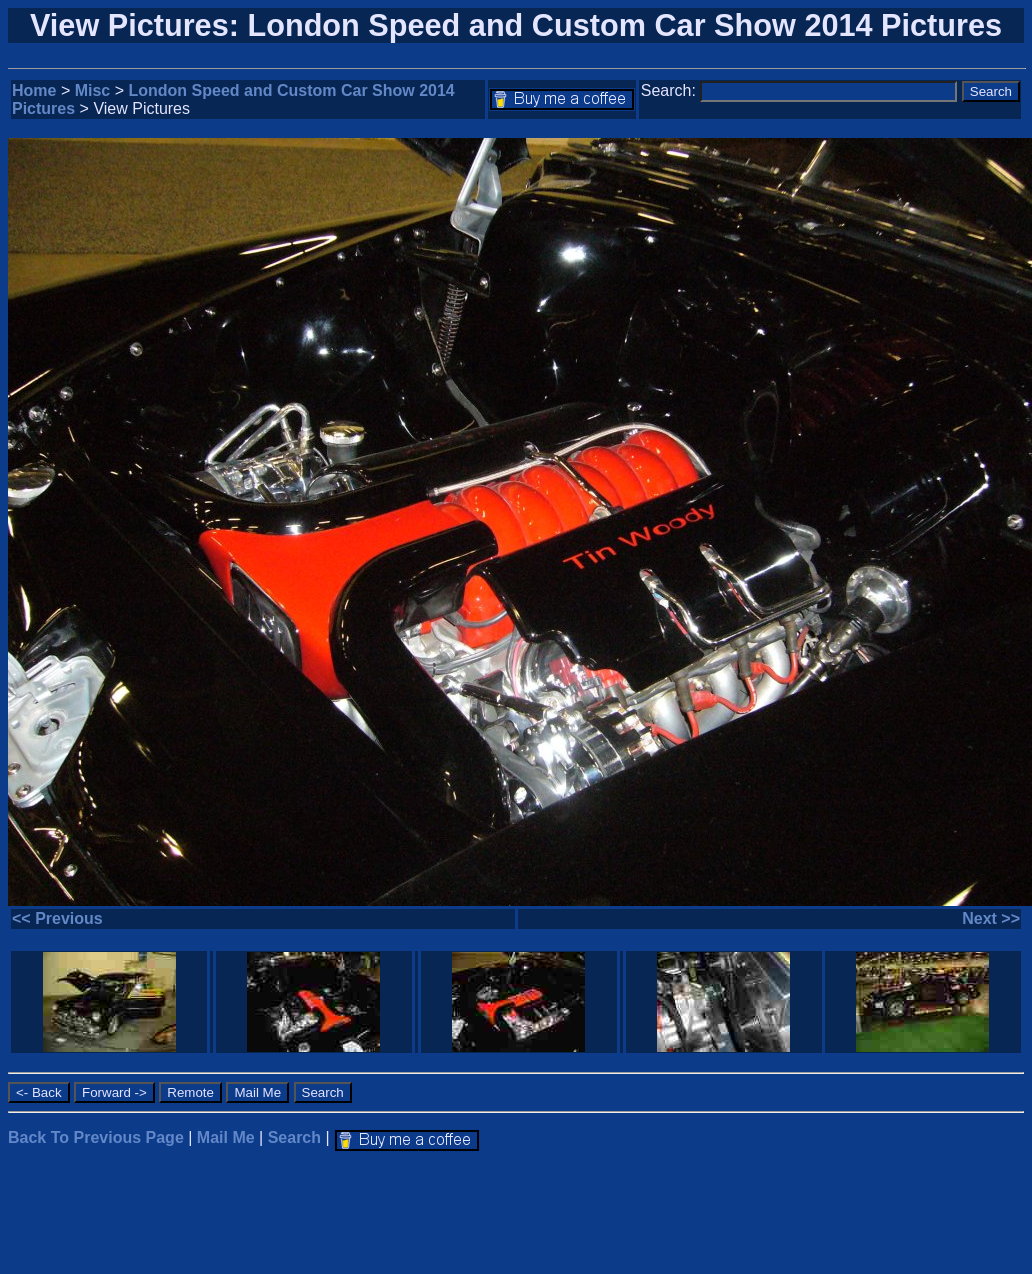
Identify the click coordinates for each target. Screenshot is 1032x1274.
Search (294, 1137)
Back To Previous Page (96, 1137)
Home (34, 90)
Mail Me (226, 1137)
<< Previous (57, 918)
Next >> (991, 918)
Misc (93, 90)
